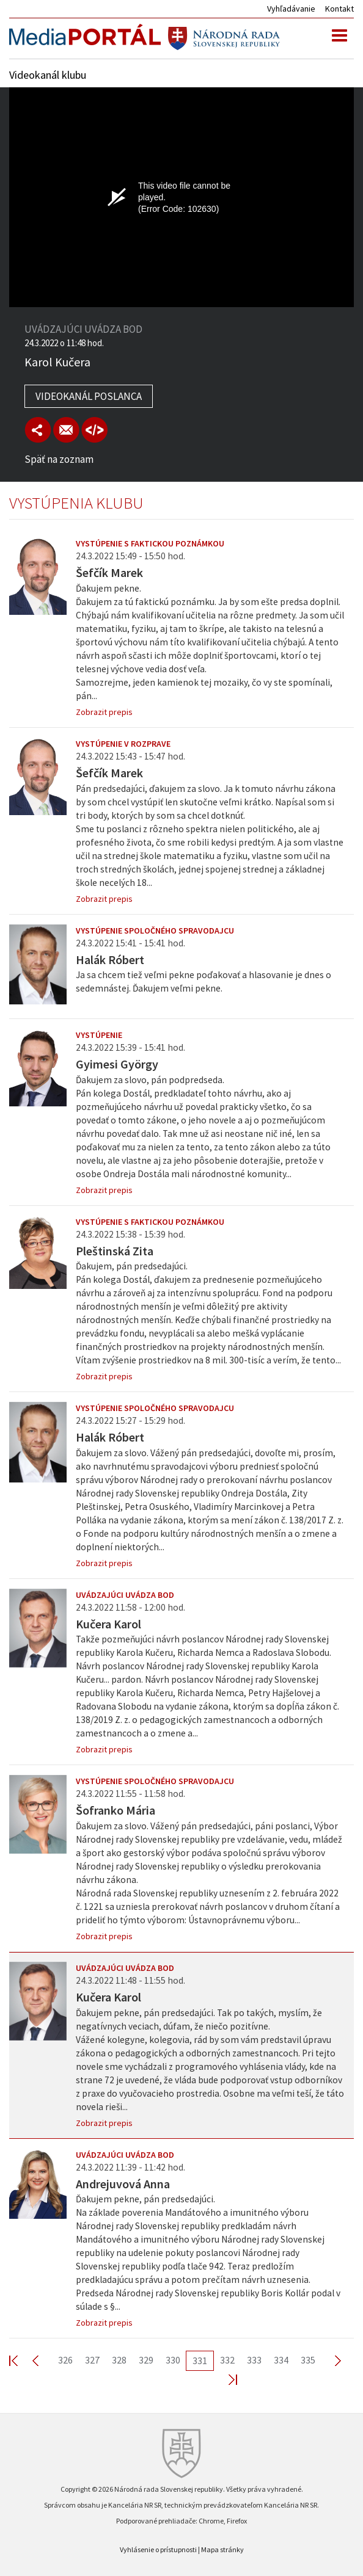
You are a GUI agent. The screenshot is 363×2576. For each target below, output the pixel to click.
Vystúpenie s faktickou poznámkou (150, 543)
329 (146, 2360)
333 (254, 2360)
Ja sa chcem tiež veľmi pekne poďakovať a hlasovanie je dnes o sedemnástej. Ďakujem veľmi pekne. (203, 981)
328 (119, 2360)
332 (227, 2360)
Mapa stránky (222, 2549)
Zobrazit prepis (104, 711)
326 (65, 2360)
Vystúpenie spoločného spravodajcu (155, 930)
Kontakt (339, 8)
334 (281, 2360)
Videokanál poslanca (88, 396)
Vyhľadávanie (291, 8)
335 (308, 2360)
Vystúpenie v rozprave (123, 743)
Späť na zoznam (59, 459)
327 (92, 2360)
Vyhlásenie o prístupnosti (158, 2549)
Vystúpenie (99, 1034)
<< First (20, 2360)
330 (173, 2360)
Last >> (225, 2379)
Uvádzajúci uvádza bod (125, 1594)
